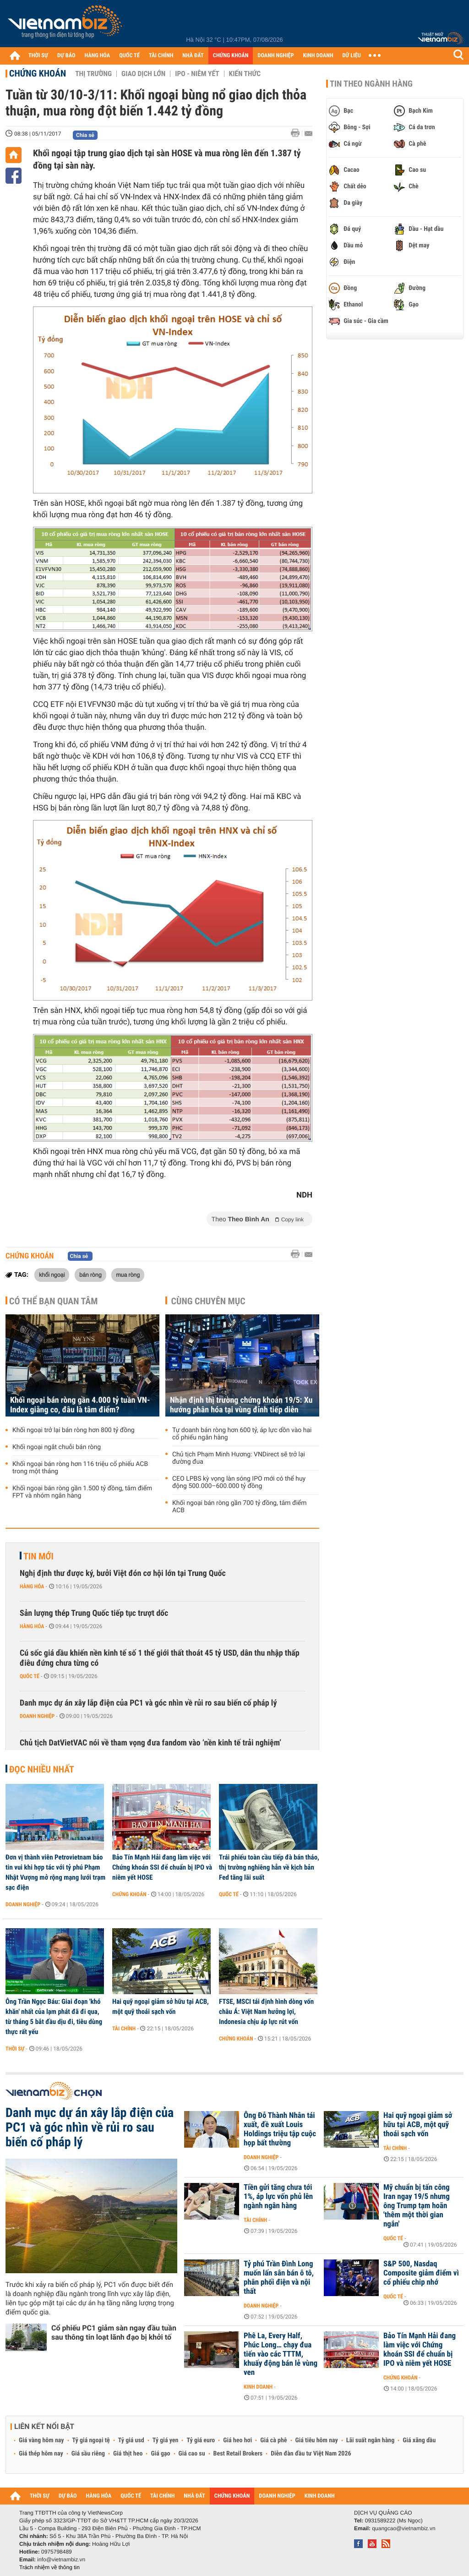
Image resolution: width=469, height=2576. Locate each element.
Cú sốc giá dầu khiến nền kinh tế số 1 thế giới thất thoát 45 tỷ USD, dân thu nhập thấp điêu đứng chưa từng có (160, 1658)
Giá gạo (160, 2453)
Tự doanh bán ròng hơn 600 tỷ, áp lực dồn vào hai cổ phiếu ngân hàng (241, 1434)
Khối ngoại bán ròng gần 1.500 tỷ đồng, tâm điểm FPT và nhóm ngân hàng (82, 1492)
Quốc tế (29, 1676)
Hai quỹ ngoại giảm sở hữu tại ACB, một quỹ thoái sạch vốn (160, 2006)
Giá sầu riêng (88, 2453)
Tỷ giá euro (200, 2440)
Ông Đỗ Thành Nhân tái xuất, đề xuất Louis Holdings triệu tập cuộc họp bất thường (280, 2129)
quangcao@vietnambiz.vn (403, 2528)
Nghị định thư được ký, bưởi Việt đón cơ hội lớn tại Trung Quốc (123, 1573)
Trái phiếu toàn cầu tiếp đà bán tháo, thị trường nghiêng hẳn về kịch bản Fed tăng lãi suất (269, 1867)
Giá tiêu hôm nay (316, 2440)
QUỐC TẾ (129, 55)
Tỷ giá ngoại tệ (91, 2440)
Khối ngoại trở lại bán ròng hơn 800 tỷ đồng (73, 1430)
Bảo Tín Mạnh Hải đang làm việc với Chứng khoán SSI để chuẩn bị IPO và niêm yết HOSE (162, 1867)
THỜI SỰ (38, 55)
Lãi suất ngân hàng (370, 2440)
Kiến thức (245, 74)
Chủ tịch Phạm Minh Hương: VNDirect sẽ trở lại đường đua (238, 1458)
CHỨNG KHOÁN (231, 55)
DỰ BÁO (66, 55)
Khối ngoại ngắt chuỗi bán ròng (56, 1447)
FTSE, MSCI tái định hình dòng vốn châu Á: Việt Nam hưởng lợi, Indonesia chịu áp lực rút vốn (266, 2011)
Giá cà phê (273, 2440)
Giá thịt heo (127, 2453)
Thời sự (14, 2048)
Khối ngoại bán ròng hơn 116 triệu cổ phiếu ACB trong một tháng (80, 1467)
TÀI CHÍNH (161, 55)
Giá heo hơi (237, 2440)
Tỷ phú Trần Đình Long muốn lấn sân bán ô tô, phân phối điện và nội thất (279, 2277)
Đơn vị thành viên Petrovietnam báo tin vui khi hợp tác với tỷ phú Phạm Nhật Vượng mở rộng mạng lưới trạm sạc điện (55, 1872)
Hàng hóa (32, 1586)
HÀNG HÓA (97, 55)
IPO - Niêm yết (197, 74)
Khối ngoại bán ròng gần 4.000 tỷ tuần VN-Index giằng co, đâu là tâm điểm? (80, 1405)
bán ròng (90, 1274)
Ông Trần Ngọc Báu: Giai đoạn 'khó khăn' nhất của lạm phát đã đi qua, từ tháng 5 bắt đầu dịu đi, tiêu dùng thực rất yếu (53, 2016)
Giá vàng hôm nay (41, 2440)
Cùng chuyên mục (208, 1301)
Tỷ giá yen (166, 2440)
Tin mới (38, 1556)
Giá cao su (192, 2453)
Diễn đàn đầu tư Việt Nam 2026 (311, 2453)
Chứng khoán (37, 73)
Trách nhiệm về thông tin (49, 2567)
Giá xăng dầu (419, 2440)
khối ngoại (52, 1274)
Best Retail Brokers (238, 2453)
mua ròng (128, 1274)
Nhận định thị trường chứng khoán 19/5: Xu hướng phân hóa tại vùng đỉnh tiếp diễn (241, 1405)
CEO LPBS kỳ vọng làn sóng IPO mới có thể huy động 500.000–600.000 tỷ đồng (238, 1482)
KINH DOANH (318, 55)
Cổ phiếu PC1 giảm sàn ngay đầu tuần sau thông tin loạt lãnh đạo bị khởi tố (113, 2332)
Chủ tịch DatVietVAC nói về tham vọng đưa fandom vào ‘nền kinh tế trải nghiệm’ (150, 1743)
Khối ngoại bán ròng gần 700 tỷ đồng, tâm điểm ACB (239, 1506)
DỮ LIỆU (352, 55)
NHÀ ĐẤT (192, 55)
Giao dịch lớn (143, 74)
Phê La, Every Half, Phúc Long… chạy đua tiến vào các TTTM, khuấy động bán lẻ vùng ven (280, 2354)
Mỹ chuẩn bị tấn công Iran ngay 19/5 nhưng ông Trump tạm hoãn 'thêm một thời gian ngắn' (416, 2206)
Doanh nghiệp (37, 1716)
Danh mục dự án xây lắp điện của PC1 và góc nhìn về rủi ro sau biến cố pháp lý (148, 1703)
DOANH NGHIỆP (275, 55)
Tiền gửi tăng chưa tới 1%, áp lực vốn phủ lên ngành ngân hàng (278, 2196)
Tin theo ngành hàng (371, 84)
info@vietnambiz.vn (61, 2559)
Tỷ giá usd (131, 2440)
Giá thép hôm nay (41, 2453)
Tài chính (124, 2028)
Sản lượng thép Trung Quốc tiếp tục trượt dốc (94, 1613)
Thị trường (93, 74)
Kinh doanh (258, 2387)
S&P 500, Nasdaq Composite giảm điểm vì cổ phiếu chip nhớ (421, 2273)
